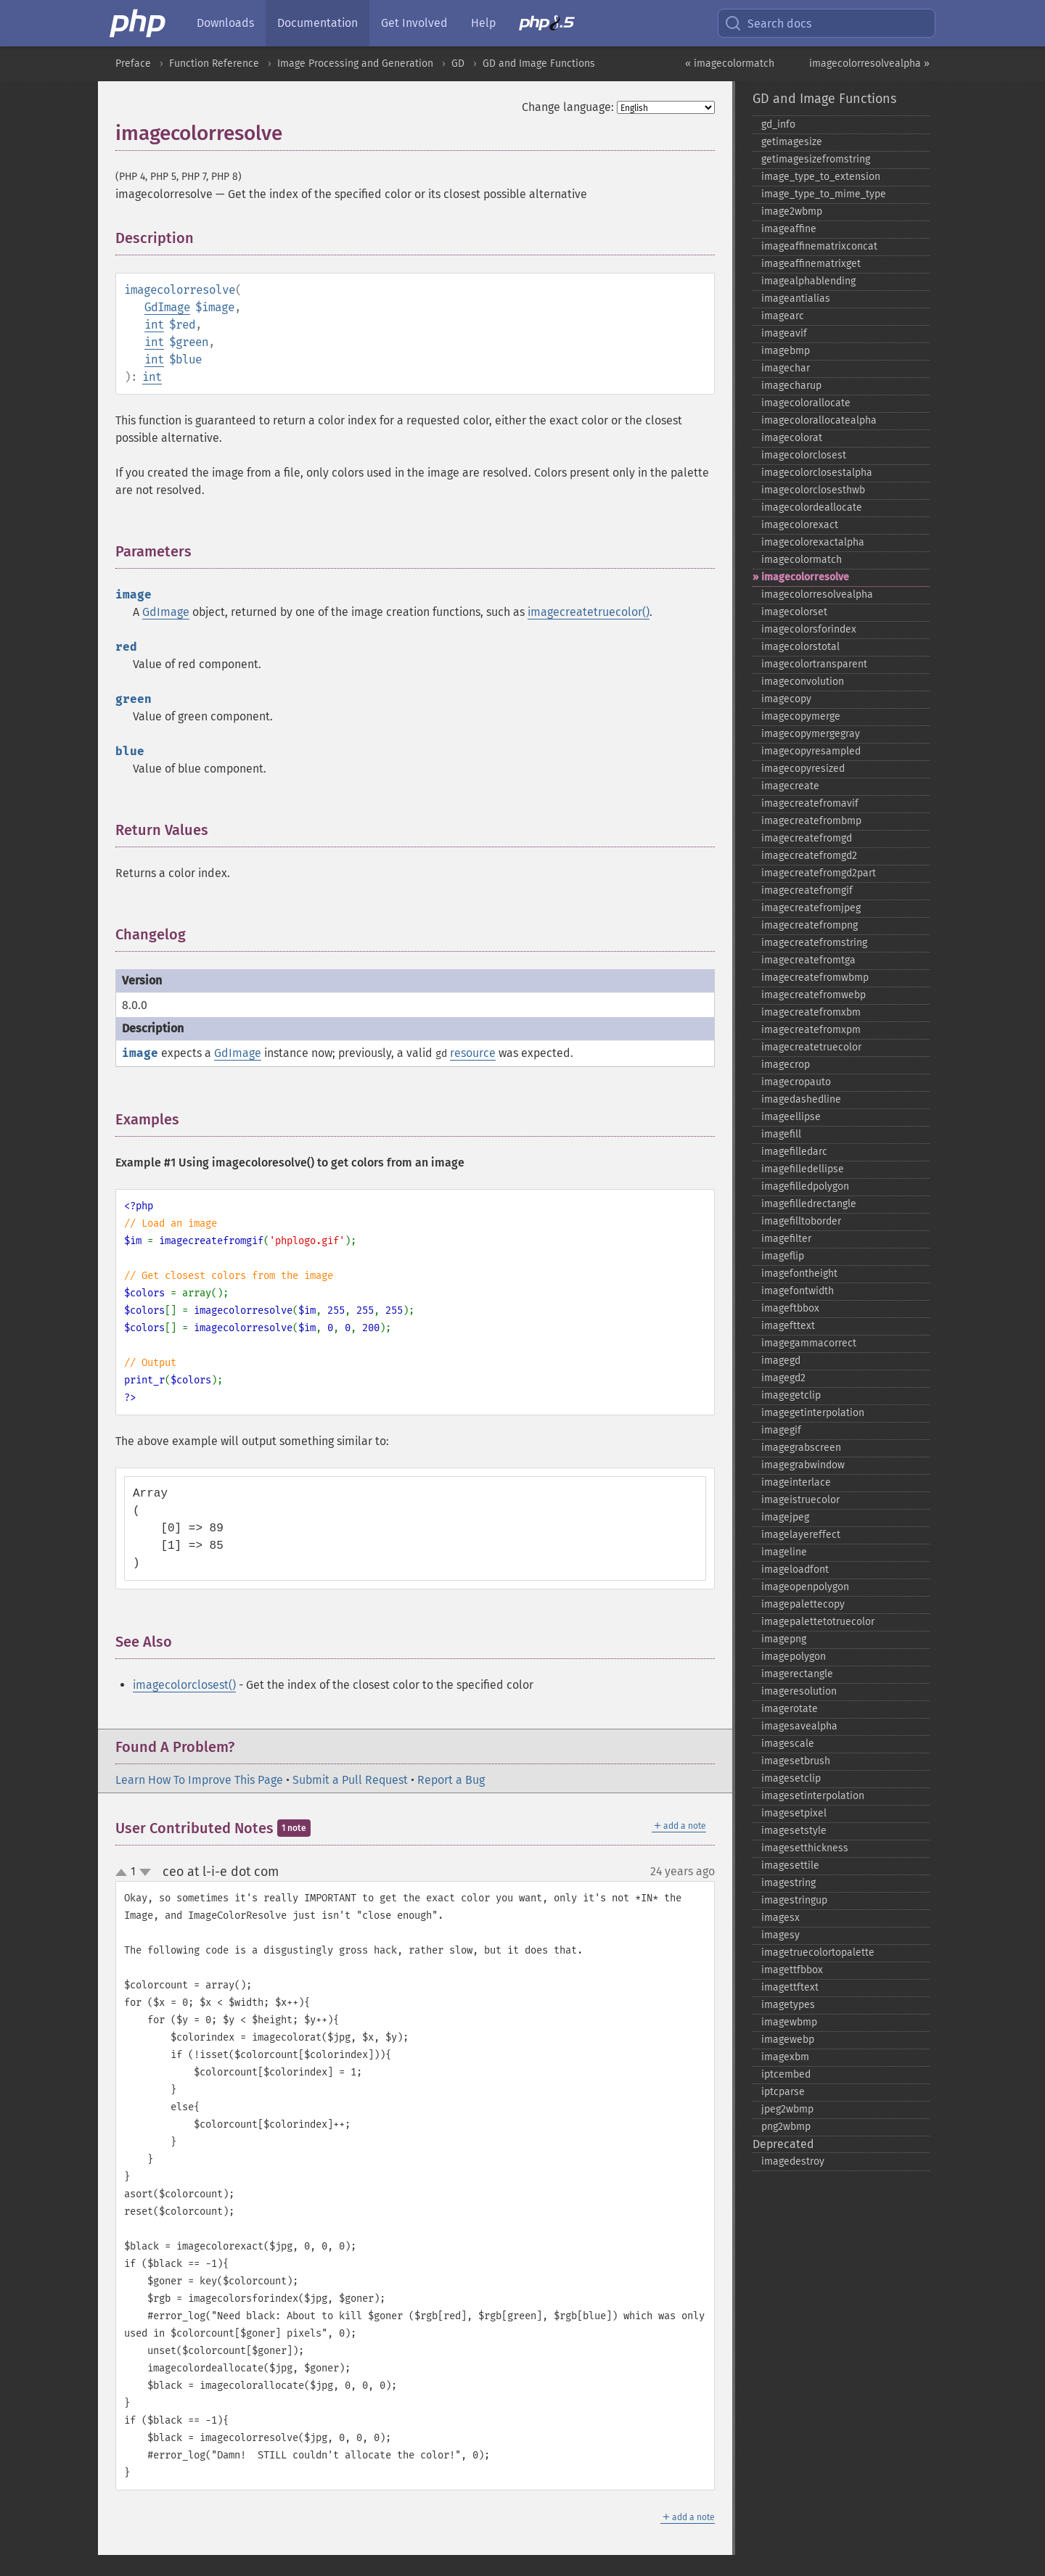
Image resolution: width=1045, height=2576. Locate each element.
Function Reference (214, 63)
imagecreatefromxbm (811, 1012)
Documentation (317, 23)
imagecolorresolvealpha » (869, 63)
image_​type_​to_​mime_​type (823, 194)
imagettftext (790, 1987)
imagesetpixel (794, 1813)
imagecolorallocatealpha (819, 420)
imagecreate (790, 786)
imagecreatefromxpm (811, 1030)
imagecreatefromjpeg (811, 908)
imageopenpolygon (805, 1587)
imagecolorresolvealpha (817, 594)
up (124, 1873)
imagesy (780, 1935)
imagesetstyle (794, 1830)
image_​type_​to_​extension (820, 176)
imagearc (782, 316)
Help (483, 23)
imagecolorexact (799, 525)
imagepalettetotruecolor (817, 1622)
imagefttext (788, 1326)
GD (457, 63)
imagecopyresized (803, 768)
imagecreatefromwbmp (815, 977)
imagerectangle (797, 1674)
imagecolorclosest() (184, 1685)
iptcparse (783, 2092)
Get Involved (414, 23)
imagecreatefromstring (814, 943)
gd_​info (778, 124)
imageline (784, 1552)
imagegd (780, 1360)
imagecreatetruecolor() (588, 612)
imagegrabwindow (803, 1465)
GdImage (167, 307)
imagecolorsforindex (808, 629)
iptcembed (786, 2074)
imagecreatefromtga (808, 960)
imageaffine (788, 229)
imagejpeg (785, 1517)
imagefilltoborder (801, 1221)
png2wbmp (786, 2126)
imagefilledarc (794, 1151)
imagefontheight (799, 1273)
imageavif (784, 333)
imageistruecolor (800, 1500)
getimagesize (791, 142)
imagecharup (791, 385)
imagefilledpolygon (805, 1186)
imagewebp (787, 2039)
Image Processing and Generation (355, 63)
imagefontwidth (797, 1291)
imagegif (781, 1430)
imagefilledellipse (802, 1169)
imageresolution (799, 1691)
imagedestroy (792, 2161)
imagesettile (790, 1865)
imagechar (785, 368)
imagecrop (785, 1064)
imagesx (780, 1918)
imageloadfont (795, 1569)
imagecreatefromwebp (813, 995)
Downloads (225, 23)
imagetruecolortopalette (817, 1952)
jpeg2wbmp (787, 2109)
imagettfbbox (792, 1970)
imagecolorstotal (800, 647)
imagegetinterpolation (812, 1413)
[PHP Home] (139, 23)
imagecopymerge (800, 716)
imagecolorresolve (805, 577)
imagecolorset (794, 612)
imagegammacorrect (808, 1343)
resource (473, 1053)
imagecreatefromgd (806, 838)
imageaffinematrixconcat (819, 246)
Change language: (568, 107)
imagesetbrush (795, 1761)
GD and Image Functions (539, 63)
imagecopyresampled (811, 751)
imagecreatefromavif (809, 803)
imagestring (788, 1883)
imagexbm (785, 2057)
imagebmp (785, 351)
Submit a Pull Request (350, 1780)
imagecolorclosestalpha (816, 472)
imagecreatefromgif (807, 890)
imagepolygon (793, 1656)
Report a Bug (451, 1780)
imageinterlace (796, 1482)
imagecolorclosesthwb (813, 490)
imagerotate (789, 1709)
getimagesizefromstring (815, 159)
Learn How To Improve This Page (199, 1780)
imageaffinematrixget (811, 264)
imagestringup (794, 1900)
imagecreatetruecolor (811, 1047)
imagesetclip (791, 1778)
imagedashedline (801, 1099)
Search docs (767, 23)
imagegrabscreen (801, 1447)
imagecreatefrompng (809, 925)
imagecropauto (796, 1082)
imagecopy (786, 699)
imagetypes (788, 2005)
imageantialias (795, 298)
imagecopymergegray (810, 734)
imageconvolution (802, 681)
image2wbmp (791, 211)
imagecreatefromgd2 (809, 855)
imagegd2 (783, 1378)
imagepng (783, 1639)
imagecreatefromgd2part (818, 873)
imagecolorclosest (803, 455)
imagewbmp (789, 2022)
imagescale (787, 1743)
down (145, 1872)
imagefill (781, 1134)
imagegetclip (791, 1395)
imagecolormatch (801, 560)
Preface (133, 63)
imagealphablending (808, 281)
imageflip (782, 1256)
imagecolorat (791, 438)
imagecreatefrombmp (811, 821)
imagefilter (786, 1239)
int (154, 325)
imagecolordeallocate (811, 507)
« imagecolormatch (729, 63)
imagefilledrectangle (808, 1204)
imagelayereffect (800, 1534)
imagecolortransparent (814, 664)
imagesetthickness (804, 1848)
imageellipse (791, 1117)
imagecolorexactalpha (812, 542)
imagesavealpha (799, 1726)
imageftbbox (790, 1308)
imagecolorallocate (806, 403)
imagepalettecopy (803, 1604)
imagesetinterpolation (812, 1796)
